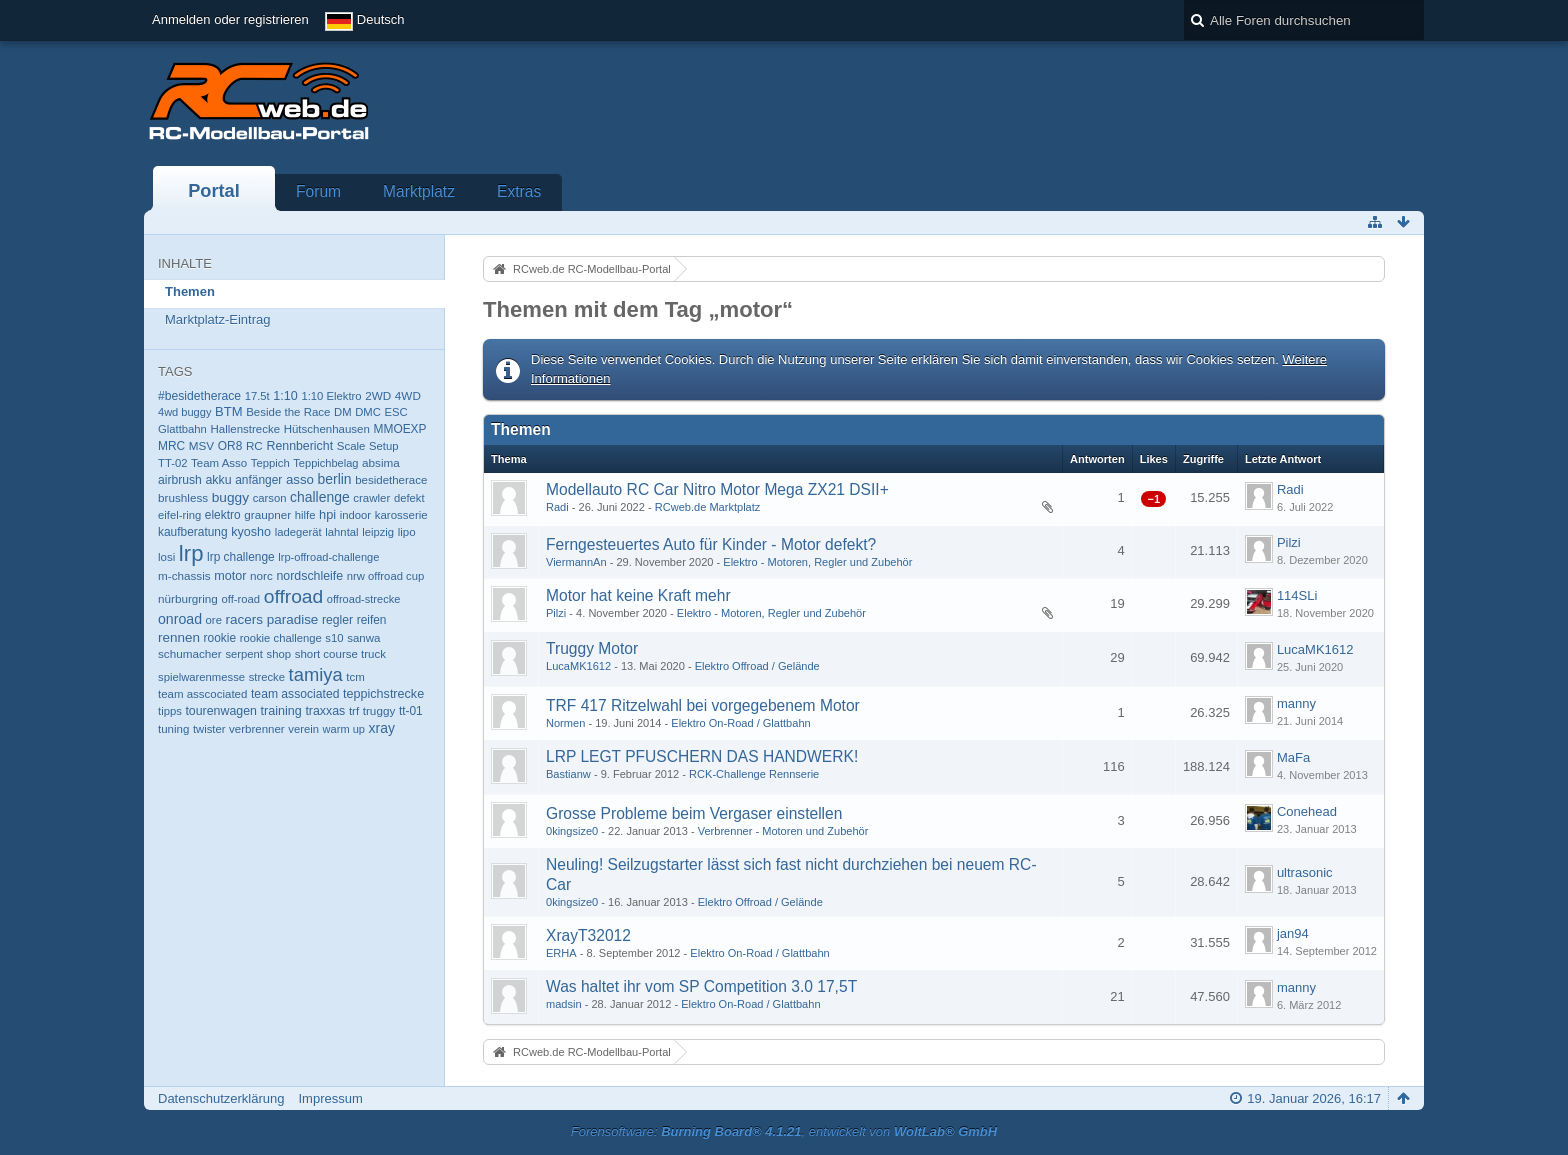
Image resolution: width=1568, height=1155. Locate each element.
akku (219, 480)
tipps (170, 711)
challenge (320, 497)
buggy (230, 497)
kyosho (251, 532)
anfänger (258, 480)
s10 (334, 638)
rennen (179, 637)
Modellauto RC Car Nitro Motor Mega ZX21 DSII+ (717, 489)
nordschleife (309, 576)
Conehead (1307, 811)
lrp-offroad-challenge (328, 557)
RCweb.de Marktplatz (708, 507)
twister (209, 729)
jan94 (1293, 933)
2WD (378, 395)
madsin (564, 1004)
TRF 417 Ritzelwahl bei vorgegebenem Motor (703, 705)
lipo (407, 532)
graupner (267, 514)
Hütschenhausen (327, 429)
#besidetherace (199, 396)
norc (261, 575)
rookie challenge (281, 638)
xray (382, 728)
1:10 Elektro (331, 396)
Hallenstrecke (245, 429)
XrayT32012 (588, 935)
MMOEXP (400, 429)
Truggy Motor (592, 648)
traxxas (325, 711)
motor (230, 576)
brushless (183, 497)
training (281, 711)
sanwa (363, 638)
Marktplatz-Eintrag (217, 319)
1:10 (285, 396)
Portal (214, 191)
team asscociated (202, 694)
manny (1296, 703)
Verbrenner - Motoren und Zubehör (783, 831)
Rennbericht (299, 446)
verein (303, 729)
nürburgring (188, 598)
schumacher (190, 653)
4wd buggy (184, 412)
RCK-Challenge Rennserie (754, 774)
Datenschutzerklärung (221, 1098)
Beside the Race (288, 412)
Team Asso (219, 463)
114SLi (1297, 595)
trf (354, 711)
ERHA (561, 953)
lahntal (341, 532)
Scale (351, 446)
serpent (244, 654)
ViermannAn (576, 562)
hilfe (305, 515)
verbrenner (257, 729)
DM (343, 412)
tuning (173, 729)
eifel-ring (179, 515)
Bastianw (568, 774)
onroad (180, 619)
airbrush (180, 480)
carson (270, 498)
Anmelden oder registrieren (230, 19)
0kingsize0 (572, 831)
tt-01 (411, 711)
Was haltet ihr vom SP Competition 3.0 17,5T (701, 986)
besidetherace (391, 480)
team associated (295, 694)
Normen (565, 723)
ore (214, 620)
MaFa (1293, 757)
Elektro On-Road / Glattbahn (740, 723)
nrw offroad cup (385, 576)
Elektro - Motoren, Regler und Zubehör (817, 562)
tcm (355, 677)
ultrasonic (1305, 872)
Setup (383, 446)
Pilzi (1289, 542)
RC (254, 445)
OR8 (230, 446)
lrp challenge (241, 557)
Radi (557, 507)
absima (381, 462)
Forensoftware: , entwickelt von (784, 1131)
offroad (294, 596)
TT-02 (172, 463)
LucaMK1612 (578, 666)
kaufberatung (193, 532)
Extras (519, 191)
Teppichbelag (325, 463)
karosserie (401, 515)
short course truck (340, 654)
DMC (368, 412)
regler (337, 620)
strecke (267, 677)
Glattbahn (182, 429)
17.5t (257, 396)
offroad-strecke (363, 599)
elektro (223, 515)
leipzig (378, 532)
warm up (344, 729)
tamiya (316, 674)
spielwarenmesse (201, 677)
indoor (355, 515)
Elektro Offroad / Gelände (757, 666)
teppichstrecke (383, 694)
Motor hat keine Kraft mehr (638, 595)
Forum (318, 191)
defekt (409, 498)
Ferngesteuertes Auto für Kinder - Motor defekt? (711, 544)
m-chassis (184, 575)
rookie (220, 638)
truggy (379, 710)
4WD (408, 395)
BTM (228, 411)
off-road (240, 599)
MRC (171, 446)
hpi (327, 514)
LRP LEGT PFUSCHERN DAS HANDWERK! (702, 756)
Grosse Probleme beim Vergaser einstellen (694, 813)
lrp (191, 553)
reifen (372, 620)
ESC (396, 412)
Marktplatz (419, 191)
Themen (190, 291)
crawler (371, 498)
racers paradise (272, 619)
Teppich (270, 463)
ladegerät (298, 532)
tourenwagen (220, 711)
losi (166, 557)
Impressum (330, 1098)
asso (300, 479)
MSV (201, 445)
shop (279, 654)
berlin (335, 479)
